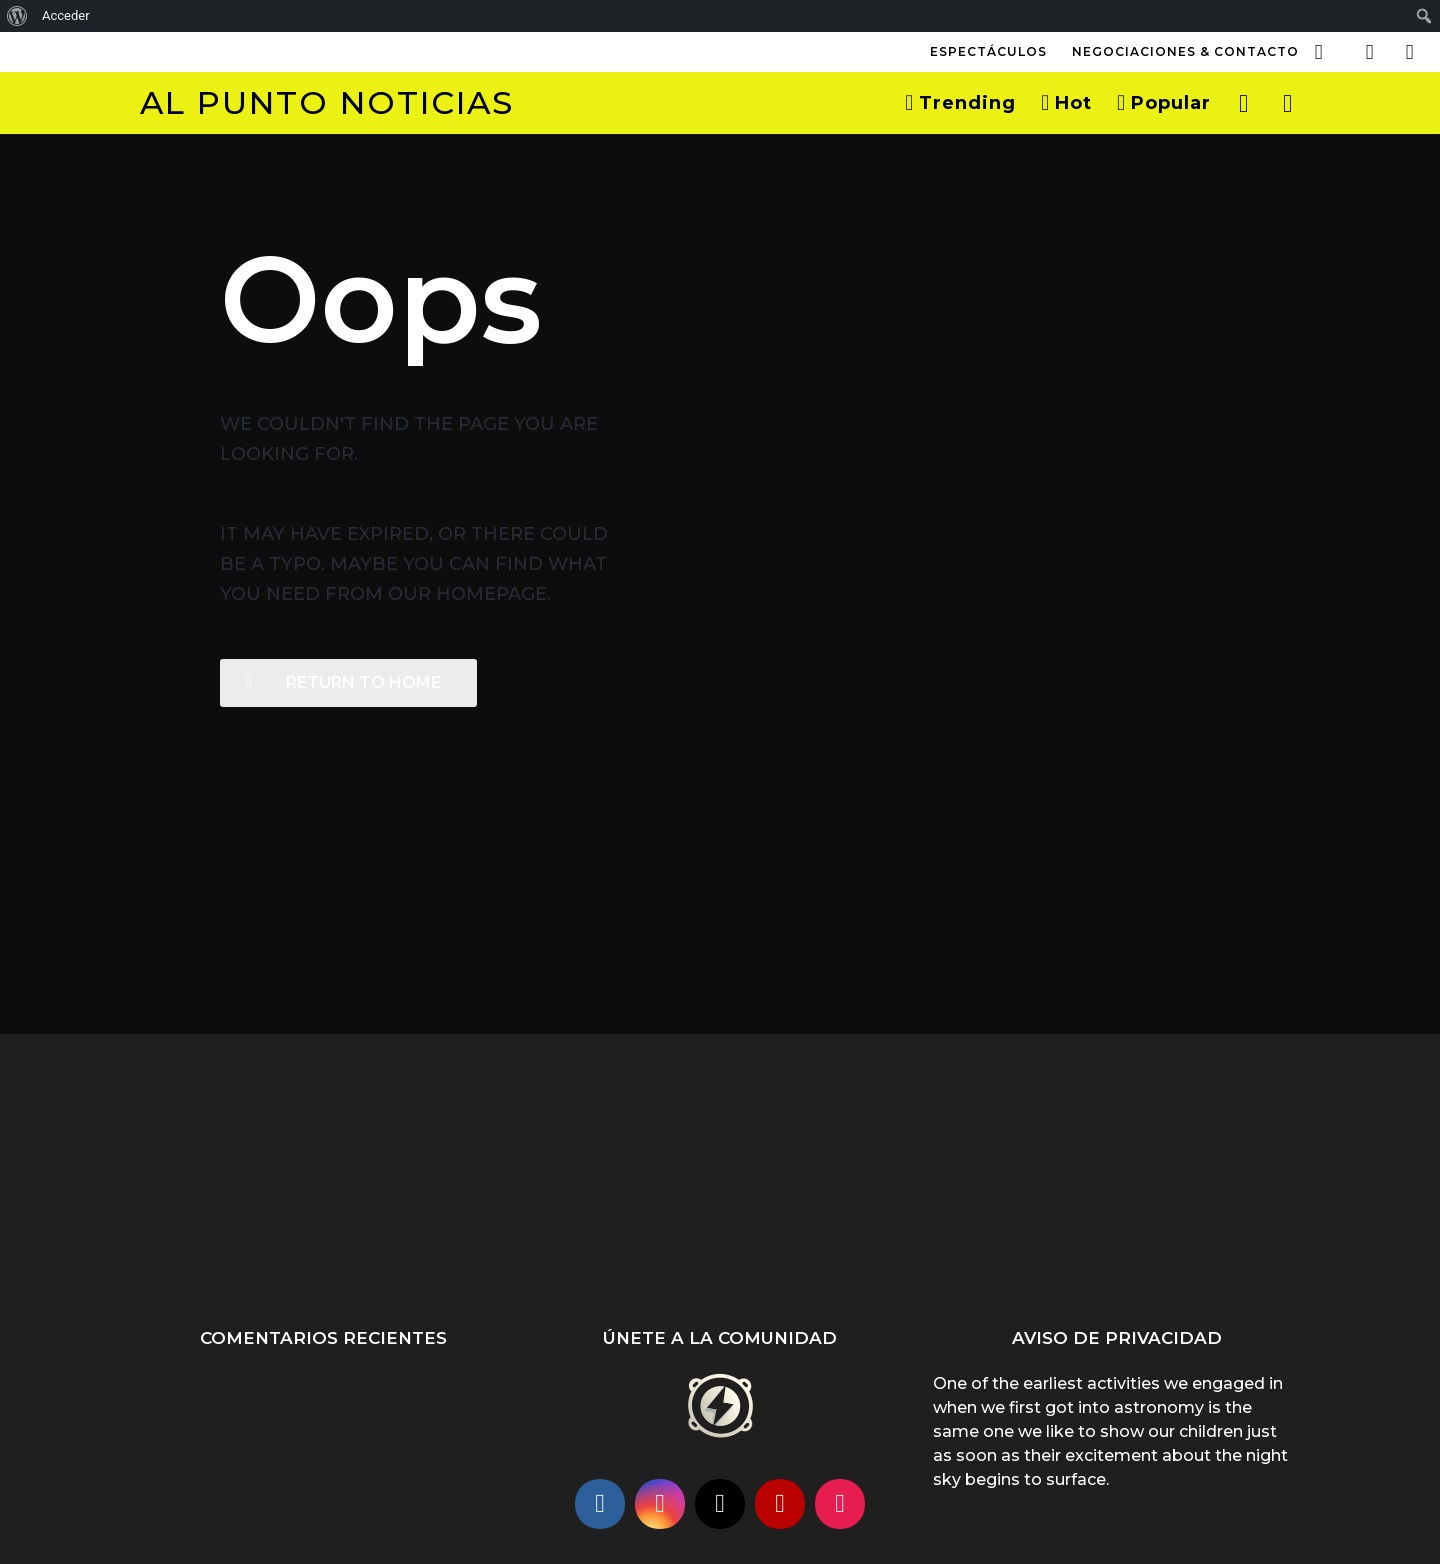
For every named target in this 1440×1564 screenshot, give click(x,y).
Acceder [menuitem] (66, 15)
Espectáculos (988, 51)
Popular (1164, 103)
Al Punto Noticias (327, 102)
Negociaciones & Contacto (1185, 51)
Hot (1066, 103)
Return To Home (343, 682)
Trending (960, 103)
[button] (1319, 52)
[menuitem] (17, 16)
